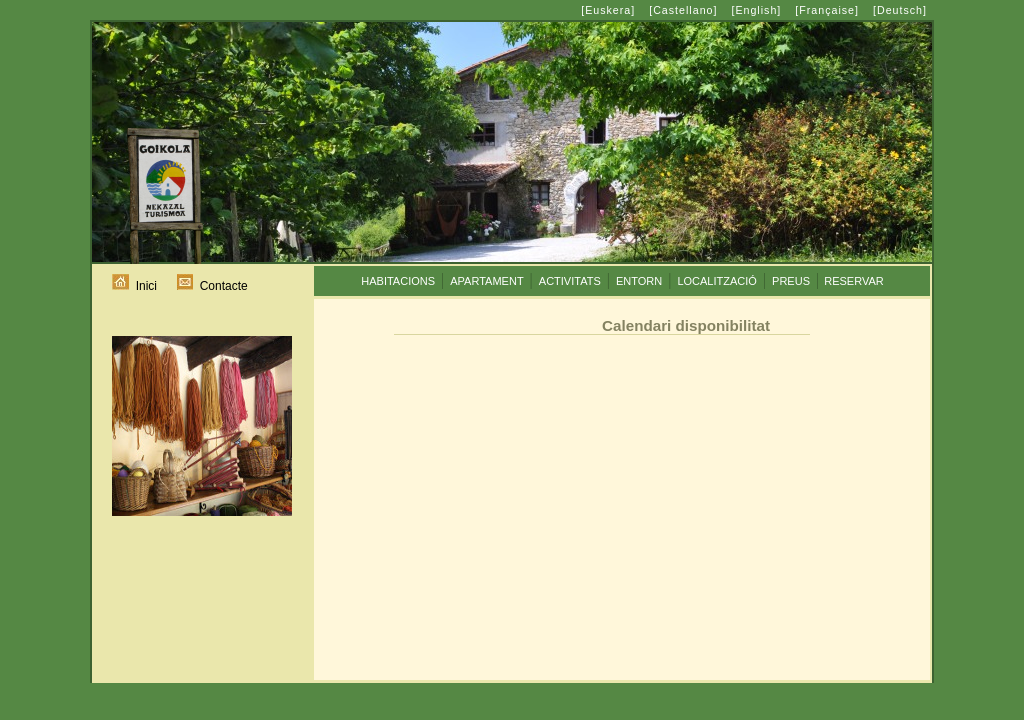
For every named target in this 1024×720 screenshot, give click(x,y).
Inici (134, 286)
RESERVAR (854, 281)
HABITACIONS (398, 281)
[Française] (827, 10)
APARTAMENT (486, 281)
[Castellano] (683, 10)
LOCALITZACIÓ (716, 281)
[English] (756, 10)
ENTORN (639, 281)
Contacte (212, 286)
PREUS (791, 281)
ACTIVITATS (570, 281)
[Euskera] (608, 10)
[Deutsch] (900, 10)
